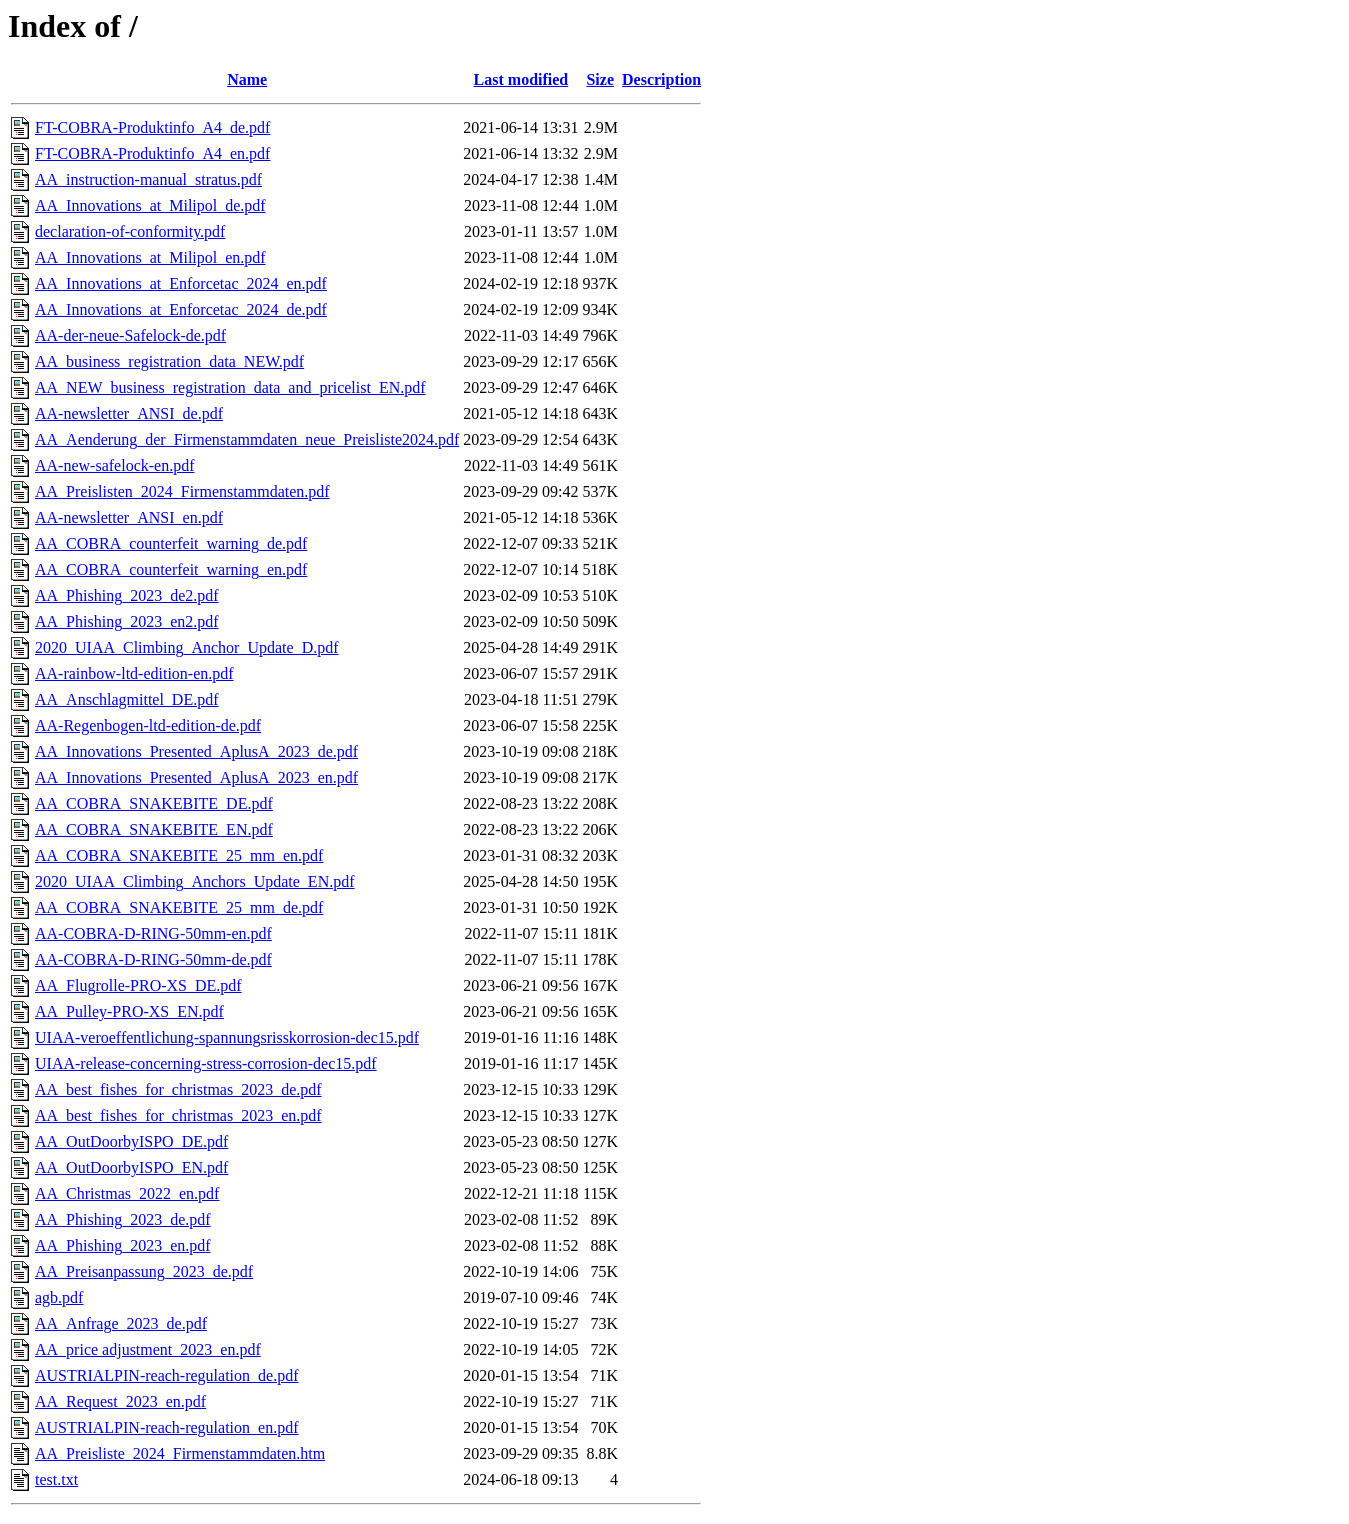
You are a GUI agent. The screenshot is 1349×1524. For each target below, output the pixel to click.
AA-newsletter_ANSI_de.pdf (129, 413)
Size (600, 79)
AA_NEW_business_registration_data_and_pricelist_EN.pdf (230, 387)
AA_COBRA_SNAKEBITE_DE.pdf (154, 803)
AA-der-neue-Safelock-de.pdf (130, 335)
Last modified (521, 79)
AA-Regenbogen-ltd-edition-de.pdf (148, 725)
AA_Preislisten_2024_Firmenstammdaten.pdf (182, 491)
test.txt (56, 1479)
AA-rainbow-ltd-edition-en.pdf (134, 673)
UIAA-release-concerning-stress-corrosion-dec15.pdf (206, 1063)
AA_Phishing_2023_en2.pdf (127, 621)
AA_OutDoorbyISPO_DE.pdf (131, 1141)
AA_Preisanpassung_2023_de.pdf (144, 1271)
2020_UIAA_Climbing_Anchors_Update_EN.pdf (195, 881)
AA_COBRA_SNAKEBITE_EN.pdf (154, 829)
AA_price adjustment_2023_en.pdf (148, 1349)
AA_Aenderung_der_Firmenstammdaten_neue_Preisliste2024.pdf (247, 439)
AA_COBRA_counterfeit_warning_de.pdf (171, 543)
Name (247, 79)
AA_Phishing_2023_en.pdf (123, 1245)
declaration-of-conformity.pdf (130, 231)
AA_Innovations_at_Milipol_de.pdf (150, 205)
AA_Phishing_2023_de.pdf (123, 1219)
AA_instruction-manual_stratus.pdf (148, 179)
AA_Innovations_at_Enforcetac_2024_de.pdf (181, 309)
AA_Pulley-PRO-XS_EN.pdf (129, 1011)
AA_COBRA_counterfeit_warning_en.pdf (171, 569)
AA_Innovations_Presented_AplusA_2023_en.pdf (196, 777)
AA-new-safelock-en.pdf (114, 465)
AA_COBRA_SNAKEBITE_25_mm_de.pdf (179, 907)
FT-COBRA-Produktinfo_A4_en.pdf (152, 153)
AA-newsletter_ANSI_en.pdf (129, 517)
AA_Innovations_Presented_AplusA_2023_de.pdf (196, 751)
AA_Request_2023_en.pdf (120, 1401)
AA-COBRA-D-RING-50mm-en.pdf (153, 933)
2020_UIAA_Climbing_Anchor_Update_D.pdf (187, 647)
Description (661, 79)
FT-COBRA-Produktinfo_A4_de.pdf (152, 127)
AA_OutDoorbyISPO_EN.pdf (131, 1167)
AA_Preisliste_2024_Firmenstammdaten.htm (180, 1453)
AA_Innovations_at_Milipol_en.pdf (150, 257)
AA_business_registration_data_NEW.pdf (169, 361)
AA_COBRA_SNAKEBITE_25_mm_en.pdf (179, 855)
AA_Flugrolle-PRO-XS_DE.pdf (138, 985)
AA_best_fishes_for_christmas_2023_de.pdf (178, 1089)
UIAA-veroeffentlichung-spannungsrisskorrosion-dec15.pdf (227, 1037)
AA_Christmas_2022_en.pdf (127, 1193)
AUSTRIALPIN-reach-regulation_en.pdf (166, 1427)
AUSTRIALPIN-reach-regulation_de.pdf (166, 1375)
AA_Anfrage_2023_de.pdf (121, 1323)
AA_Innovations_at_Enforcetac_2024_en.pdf (181, 283)
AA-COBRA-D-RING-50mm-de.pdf (153, 959)
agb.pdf (59, 1297)
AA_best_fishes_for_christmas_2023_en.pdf (178, 1115)
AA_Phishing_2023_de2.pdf (127, 595)
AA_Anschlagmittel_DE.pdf (127, 699)
